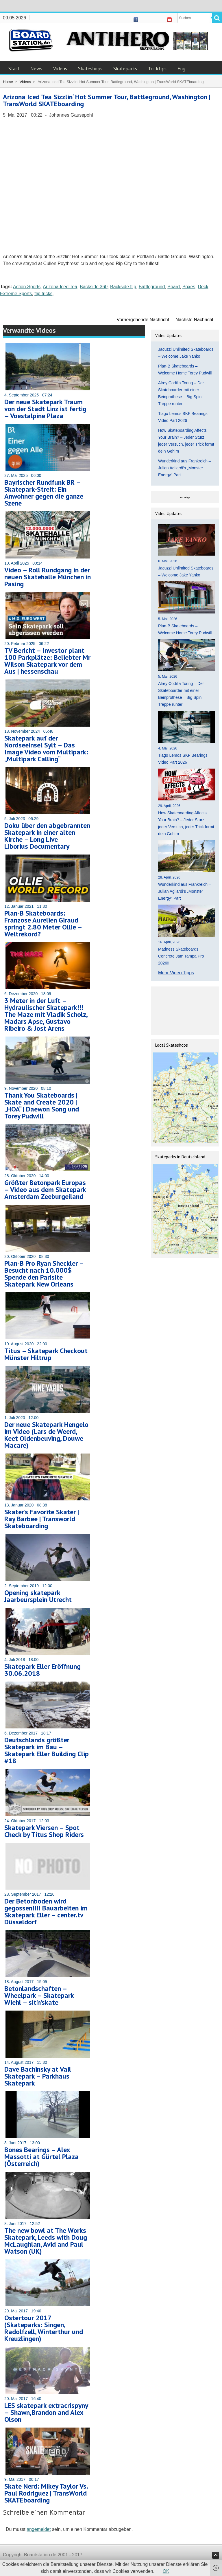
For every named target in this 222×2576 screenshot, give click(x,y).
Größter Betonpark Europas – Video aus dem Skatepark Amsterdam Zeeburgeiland (45, 1189)
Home (8, 82)
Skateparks (125, 68)
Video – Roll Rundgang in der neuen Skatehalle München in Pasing (47, 576)
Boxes (188, 286)
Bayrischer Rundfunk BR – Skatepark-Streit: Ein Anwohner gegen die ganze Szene (43, 493)
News (36, 68)
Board (173, 286)
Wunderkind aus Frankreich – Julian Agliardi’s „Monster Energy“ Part (184, 468)
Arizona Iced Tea (60, 286)
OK (166, 2571)
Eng (181, 68)
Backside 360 (94, 286)
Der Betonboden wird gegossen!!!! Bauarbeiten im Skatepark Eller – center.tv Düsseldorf (46, 1911)
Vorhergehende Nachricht (143, 319)
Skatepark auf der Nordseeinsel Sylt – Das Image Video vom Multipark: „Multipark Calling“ (46, 748)
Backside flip (123, 286)
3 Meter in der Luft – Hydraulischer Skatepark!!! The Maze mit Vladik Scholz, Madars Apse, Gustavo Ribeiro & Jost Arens (45, 1014)
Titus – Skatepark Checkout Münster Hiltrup (46, 1354)
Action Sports (26, 286)
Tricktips (157, 68)
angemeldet (39, 2529)
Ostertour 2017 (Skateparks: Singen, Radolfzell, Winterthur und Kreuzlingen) (43, 2328)
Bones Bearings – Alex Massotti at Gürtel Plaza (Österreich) (41, 2156)
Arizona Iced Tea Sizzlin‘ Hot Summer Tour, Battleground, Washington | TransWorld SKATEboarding (106, 100)
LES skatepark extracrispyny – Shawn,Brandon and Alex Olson (46, 2412)
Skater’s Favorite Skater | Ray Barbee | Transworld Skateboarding (41, 1518)
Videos (60, 68)
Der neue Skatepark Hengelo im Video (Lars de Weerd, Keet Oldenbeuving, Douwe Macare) (46, 1435)
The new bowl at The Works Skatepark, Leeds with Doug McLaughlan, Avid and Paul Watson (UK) (45, 2241)
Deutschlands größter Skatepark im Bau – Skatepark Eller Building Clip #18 (46, 1750)
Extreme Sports (16, 293)
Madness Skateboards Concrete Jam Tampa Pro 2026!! (181, 956)
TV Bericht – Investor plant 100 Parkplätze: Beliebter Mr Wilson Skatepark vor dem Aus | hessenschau (47, 661)
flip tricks (43, 293)
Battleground (152, 286)
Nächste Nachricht (194, 319)
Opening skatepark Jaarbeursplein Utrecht (38, 1596)
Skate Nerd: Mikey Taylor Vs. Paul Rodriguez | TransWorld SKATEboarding (46, 2493)
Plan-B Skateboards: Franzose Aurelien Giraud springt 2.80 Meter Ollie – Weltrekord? (43, 923)
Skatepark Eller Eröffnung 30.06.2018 (42, 1670)
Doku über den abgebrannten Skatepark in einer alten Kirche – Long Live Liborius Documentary (47, 836)
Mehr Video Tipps (176, 972)
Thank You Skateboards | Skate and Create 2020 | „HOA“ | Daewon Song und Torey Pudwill (41, 1105)
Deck (203, 286)
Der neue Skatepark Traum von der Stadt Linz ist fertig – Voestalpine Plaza (45, 408)
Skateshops (90, 68)
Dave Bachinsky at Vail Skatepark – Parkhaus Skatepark (37, 2076)
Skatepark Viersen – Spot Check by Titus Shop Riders (44, 1831)
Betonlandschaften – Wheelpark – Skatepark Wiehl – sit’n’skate (39, 1995)
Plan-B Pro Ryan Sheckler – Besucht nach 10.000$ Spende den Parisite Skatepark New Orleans (44, 1274)
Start (13, 68)
